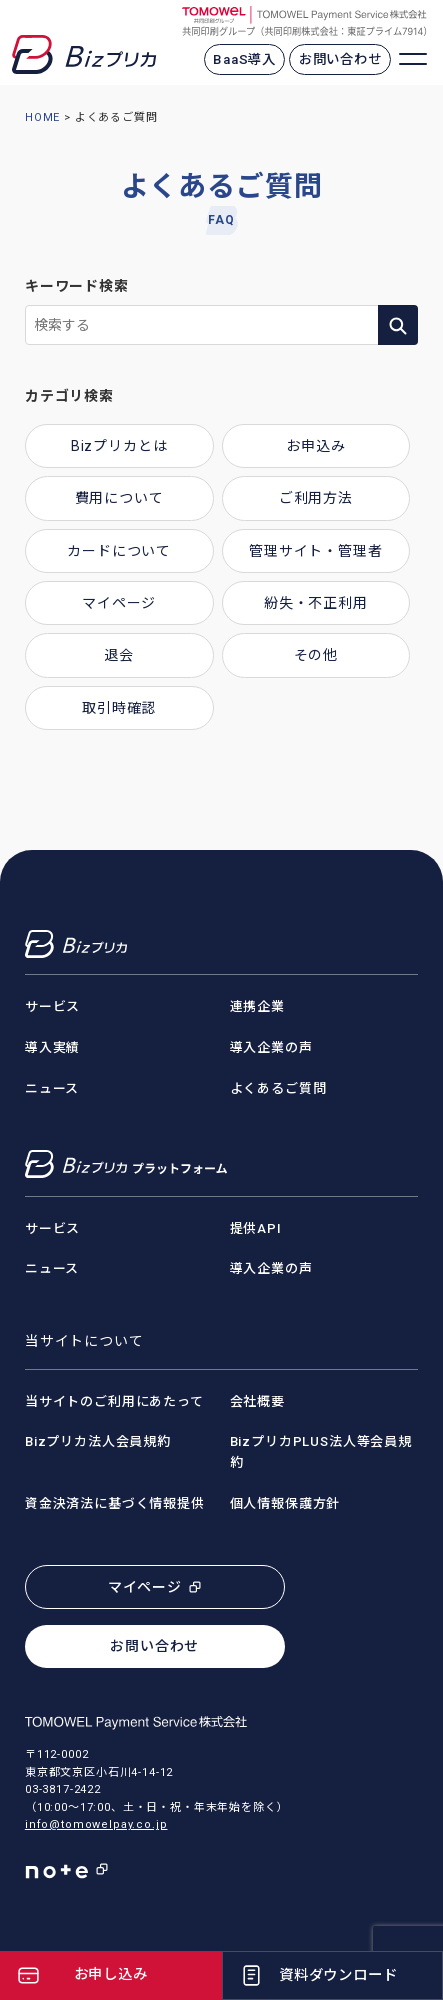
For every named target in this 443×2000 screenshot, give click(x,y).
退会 (119, 655)
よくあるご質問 (278, 1088)
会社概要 (257, 1401)
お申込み (315, 446)
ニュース (52, 1088)
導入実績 (52, 1047)
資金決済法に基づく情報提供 (115, 1503)
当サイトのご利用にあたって (114, 1401)
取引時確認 (119, 708)
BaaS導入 (244, 59)
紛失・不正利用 (316, 603)
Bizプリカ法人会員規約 (98, 1441)
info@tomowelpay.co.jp (96, 1824)
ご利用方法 (316, 498)
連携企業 (257, 1006)
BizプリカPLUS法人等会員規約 (321, 1452)
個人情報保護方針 (285, 1503)
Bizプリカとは (119, 446)
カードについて (119, 551)
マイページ (119, 603)
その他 (316, 655)
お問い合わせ (340, 59)
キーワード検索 (77, 286)
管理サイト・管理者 (316, 551)
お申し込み (111, 1974)
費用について (119, 498)
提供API (256, 1228)
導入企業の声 (271, 1047)
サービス (52, 1006)
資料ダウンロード (338, 1975)
